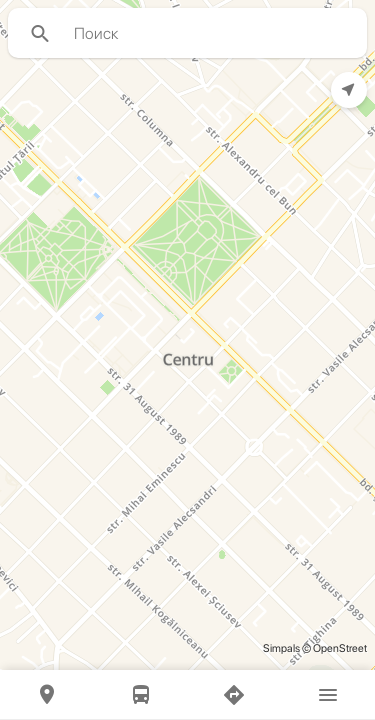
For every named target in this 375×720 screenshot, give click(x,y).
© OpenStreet (333, 648)
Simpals (281, 648)
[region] (187, 335)
